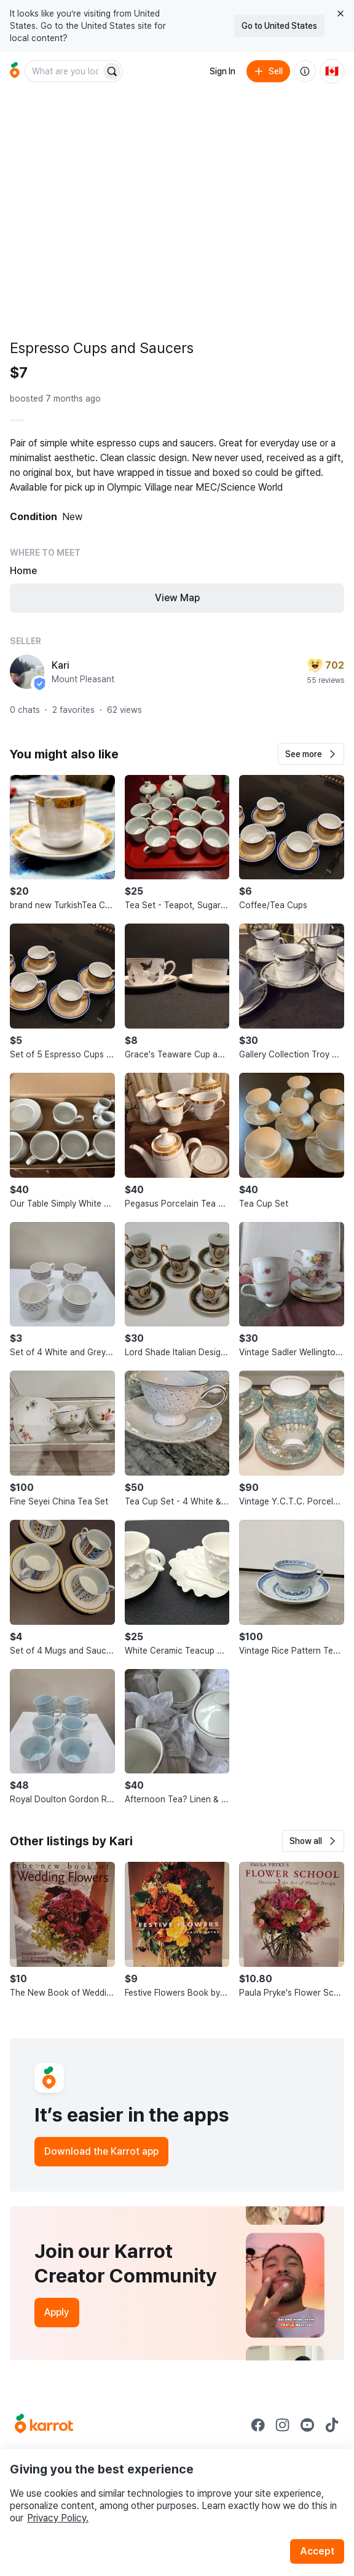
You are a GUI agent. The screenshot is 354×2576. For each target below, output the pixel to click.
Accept (317, 2551)
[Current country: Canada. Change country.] (332, 71)
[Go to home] (15, 71)
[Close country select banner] (340, 13)
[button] (311, 754)
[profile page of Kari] (27, 672)
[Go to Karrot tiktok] (331, 2425)
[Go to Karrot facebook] (258, 2425)
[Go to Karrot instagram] (282, 2425)
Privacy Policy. (57, 2518)
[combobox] (64, 71)
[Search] (111, 71)
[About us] (305, 71)
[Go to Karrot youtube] (307, 2425)
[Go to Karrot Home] (44, 2425)
